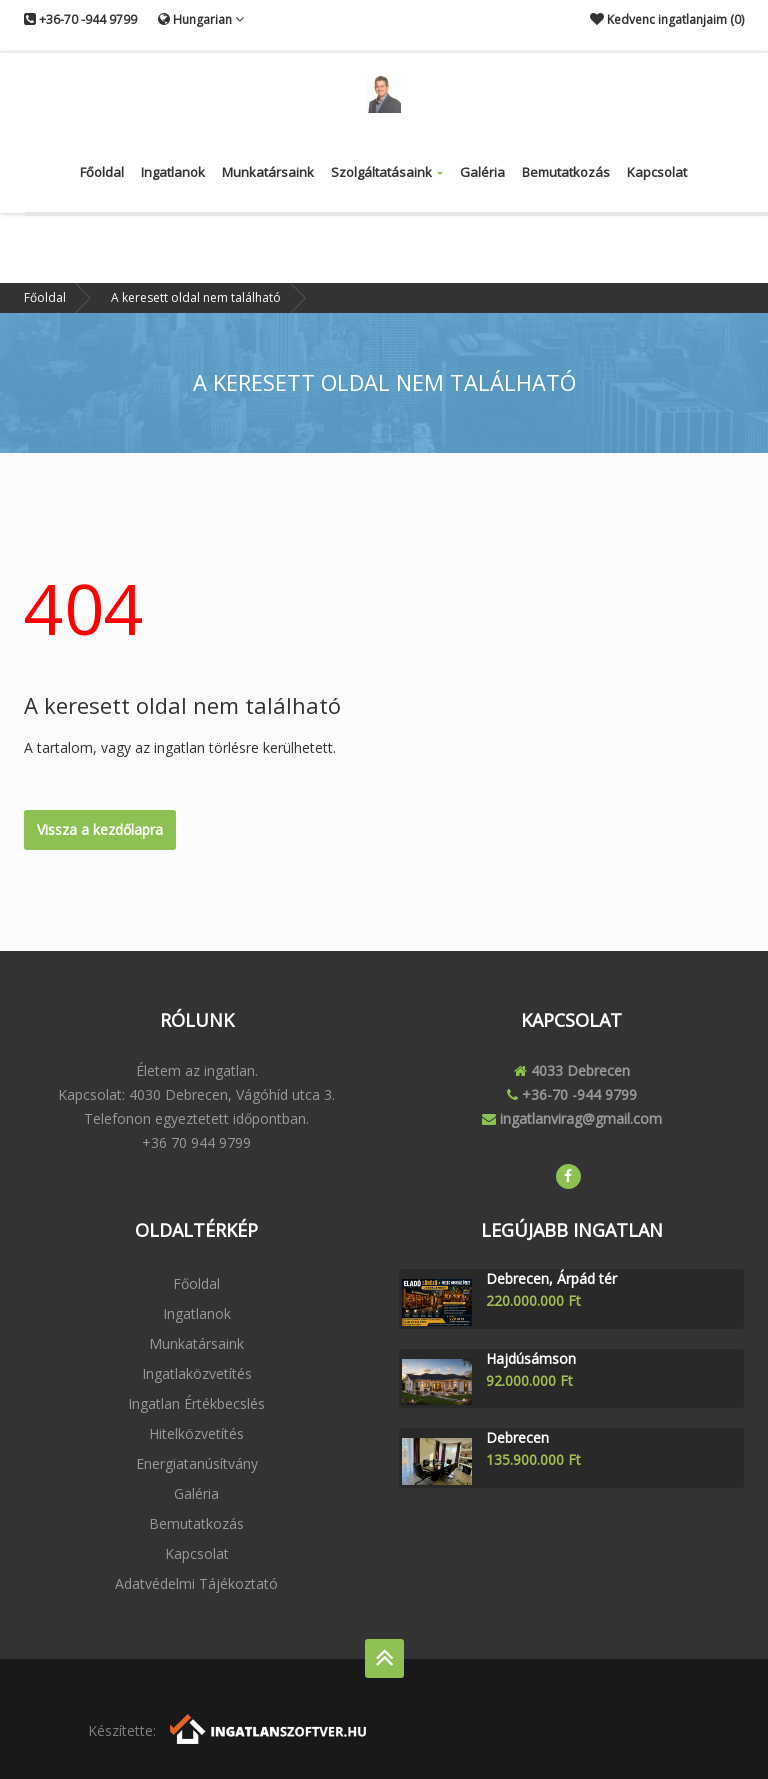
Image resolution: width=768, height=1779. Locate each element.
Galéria (482, 172)
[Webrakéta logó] (269, 1727)
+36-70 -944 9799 (80, 19)
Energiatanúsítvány (197, 1463)
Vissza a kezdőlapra (100, 829)
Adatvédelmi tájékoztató (196, 1583)
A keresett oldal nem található (196, 297)
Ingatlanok (173, 172)
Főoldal (102, 172)
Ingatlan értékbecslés (196, 1403)
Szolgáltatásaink (387, 172)
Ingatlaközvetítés (197, 1373)
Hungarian (201, 19)
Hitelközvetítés (196, 1433)
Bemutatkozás (566, 172)
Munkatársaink (268, 172)
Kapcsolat (657, 172)
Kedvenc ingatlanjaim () (667, 19)
